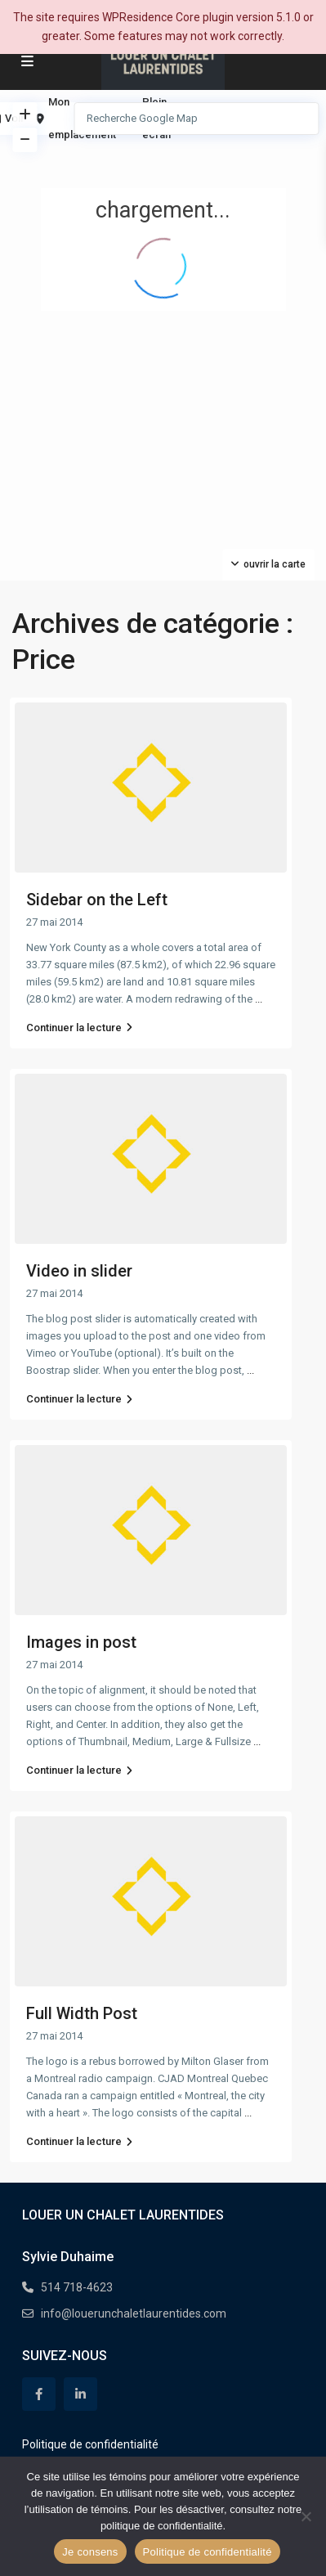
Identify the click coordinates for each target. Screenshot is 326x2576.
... (258, 999)
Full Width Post (81, 2013)
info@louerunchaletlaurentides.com (133, 2313)
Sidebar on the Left (96, 899)
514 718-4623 (77, 2287)
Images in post (81, 1642)
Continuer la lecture (79, 1027)
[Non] (305, 2516)
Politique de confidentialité (90, 2444)
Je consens (90, 2552)
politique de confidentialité (161, 2526)
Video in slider (79, 1271)
